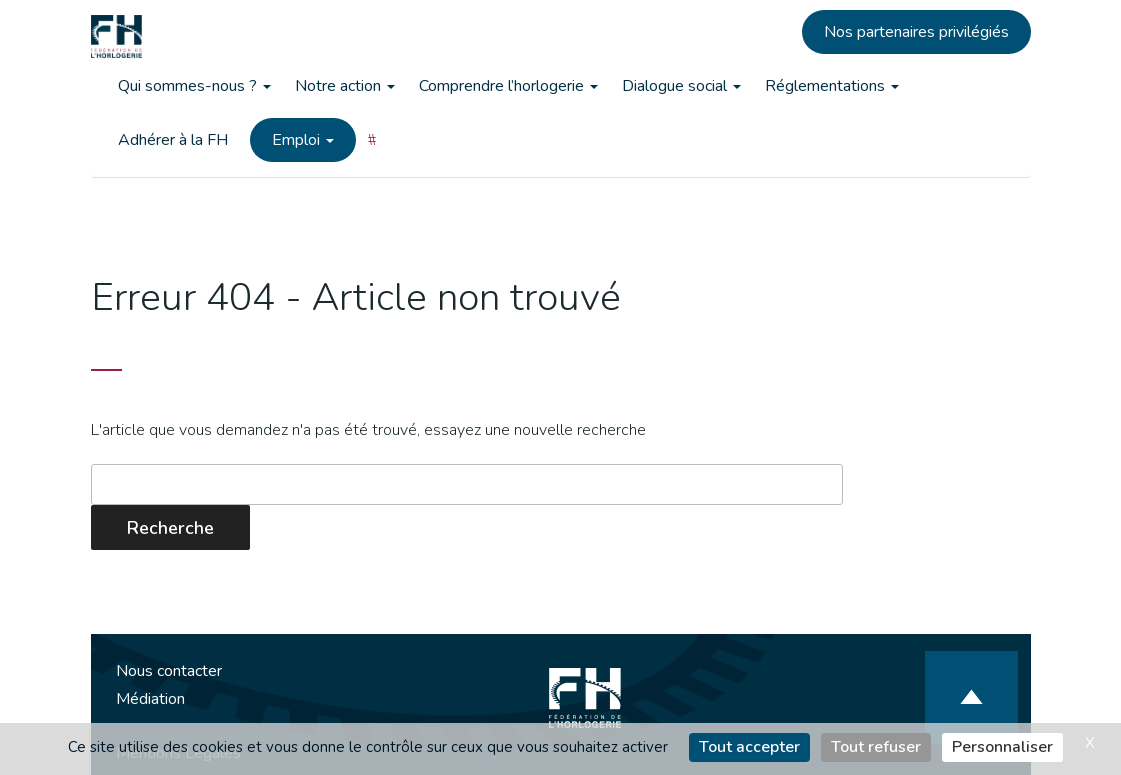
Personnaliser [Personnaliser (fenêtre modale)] (1002, 747)
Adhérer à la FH (173, 140)
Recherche (170, 528)
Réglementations (832, 86)
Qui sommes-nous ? (194, 86)
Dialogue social (681, 86)
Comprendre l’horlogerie (508, 86)
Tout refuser (876, 747)
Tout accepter (749, 747)
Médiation (150, 699)
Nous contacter (169, 671)
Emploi (303, 140)
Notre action (345, 86)
